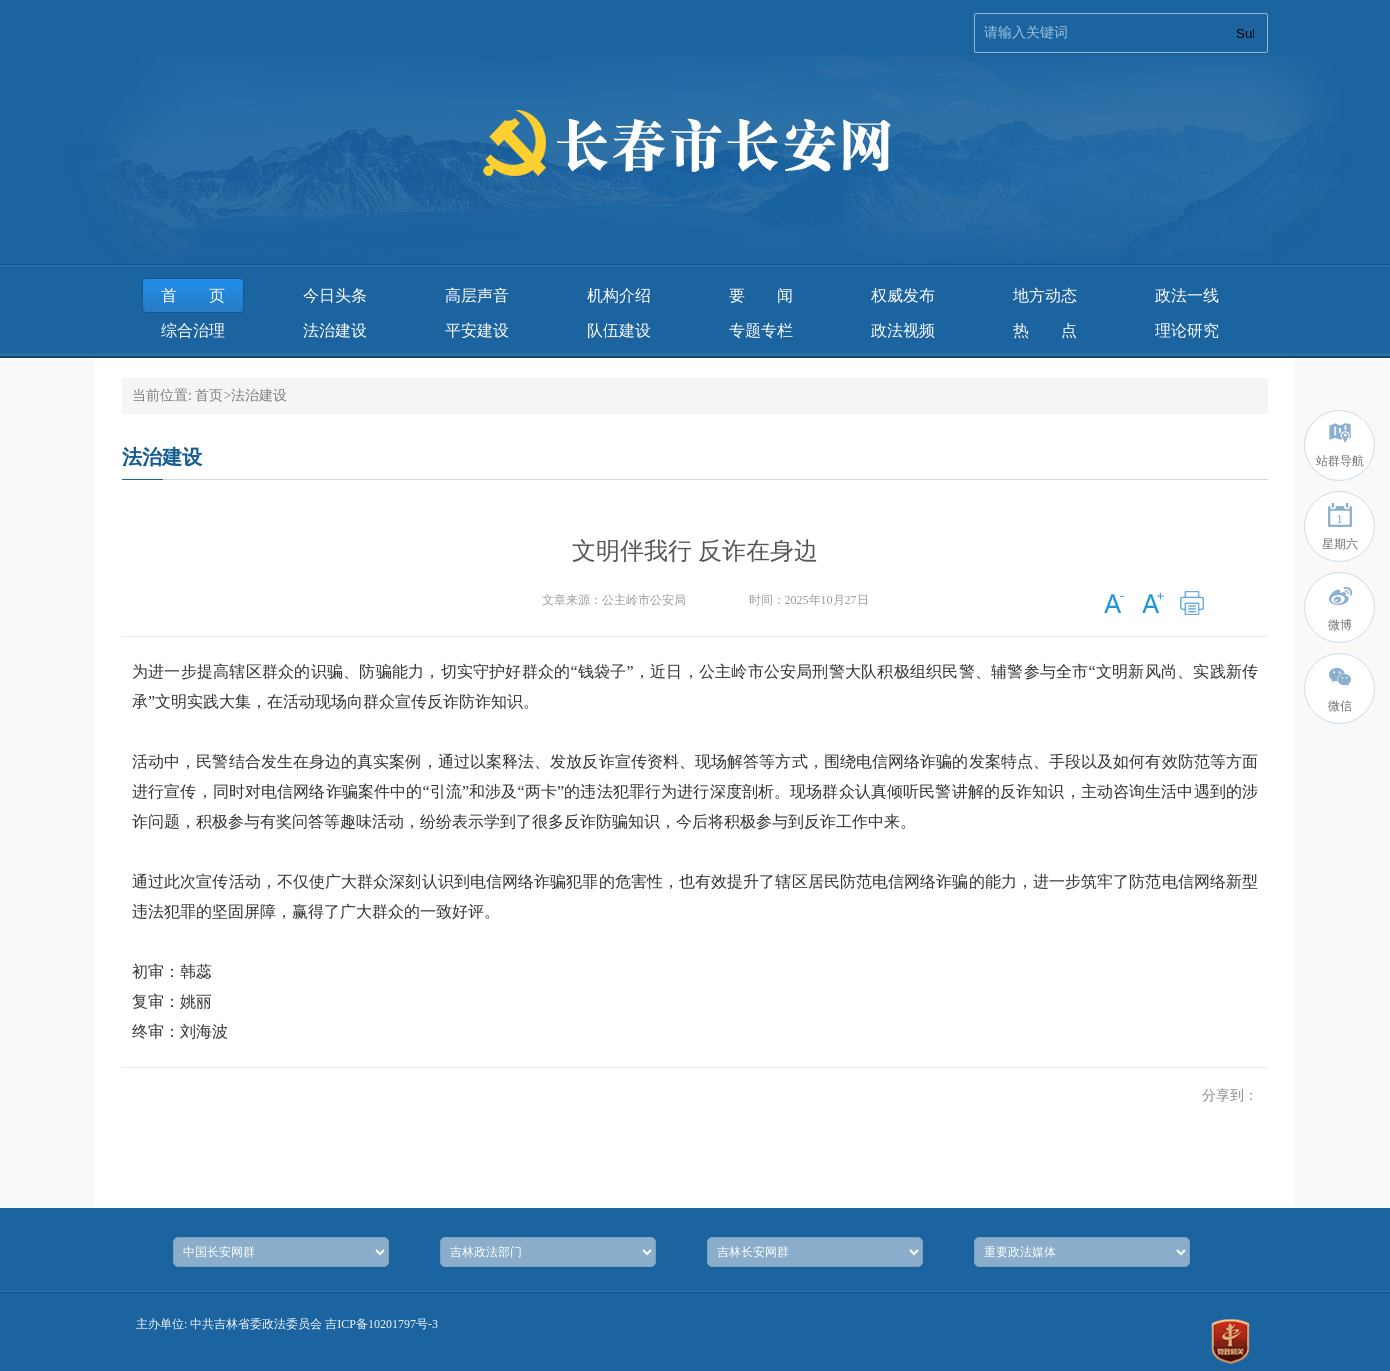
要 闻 (761, 295)
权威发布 (903, 295)
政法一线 (1187, 295)
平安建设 (477, 330)
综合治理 (193, 330)
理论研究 (1187, 330)
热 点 (1045, 330)
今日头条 (335, 295)
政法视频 (903, 330)
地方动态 (1045, 295)
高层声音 (477, 295)
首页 (193, 295)
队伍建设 (619, 330)
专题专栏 (761, 330)
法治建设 (335, 330)
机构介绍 (619, 295)
